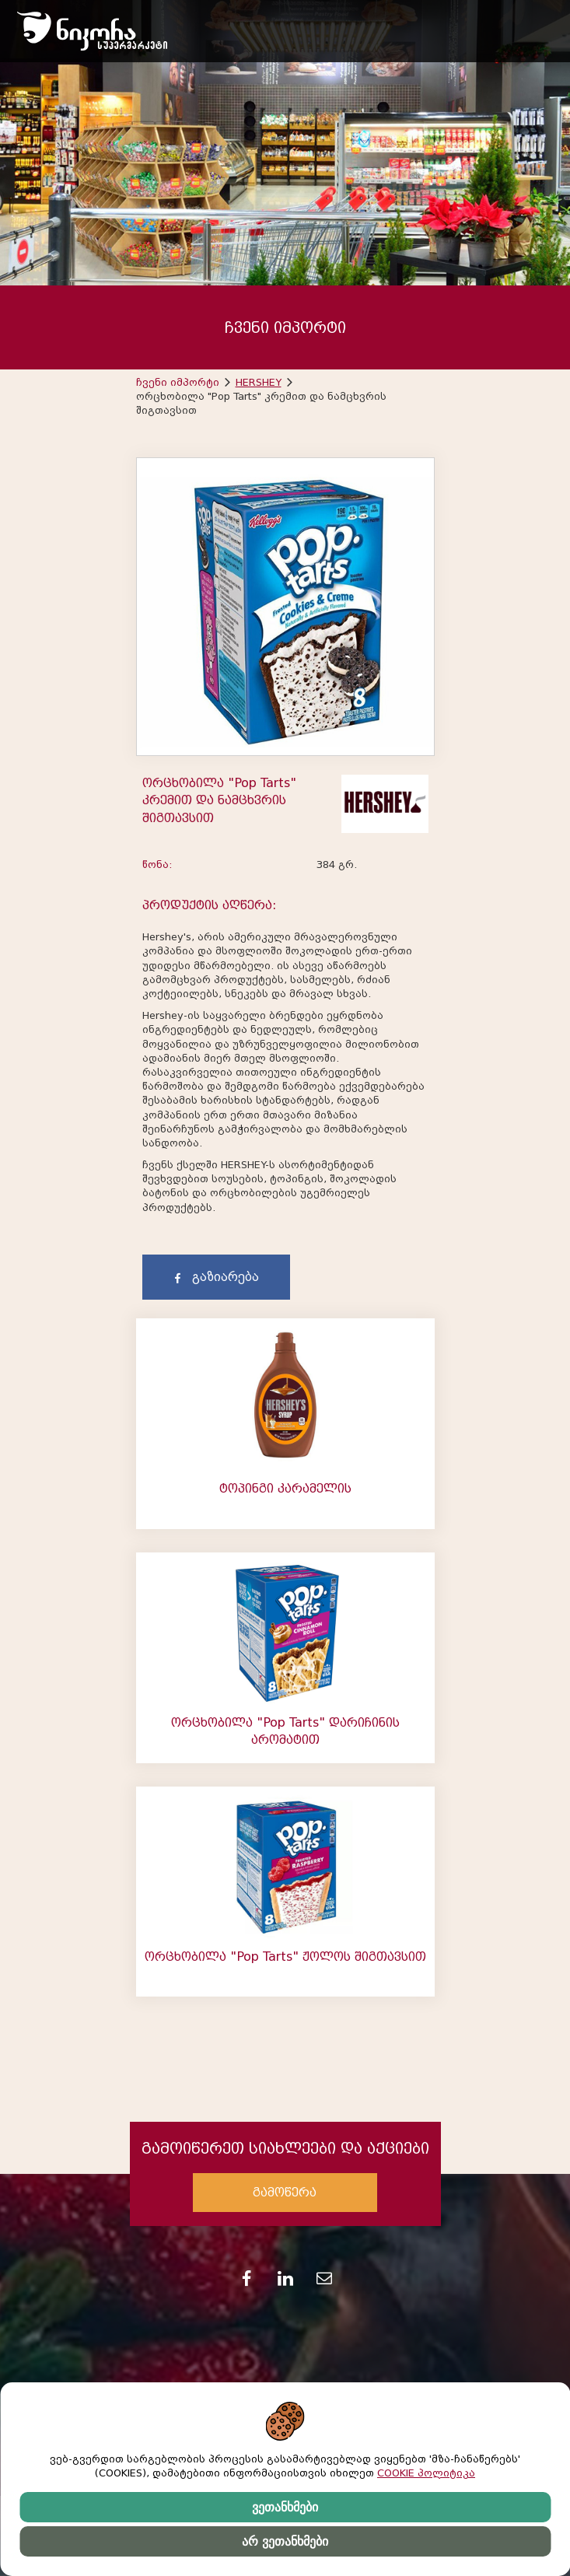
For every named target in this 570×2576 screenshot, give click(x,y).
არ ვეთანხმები (284, 2541)
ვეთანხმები (285, 2507)
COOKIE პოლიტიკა (426, 2473)
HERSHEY (259, 382)
